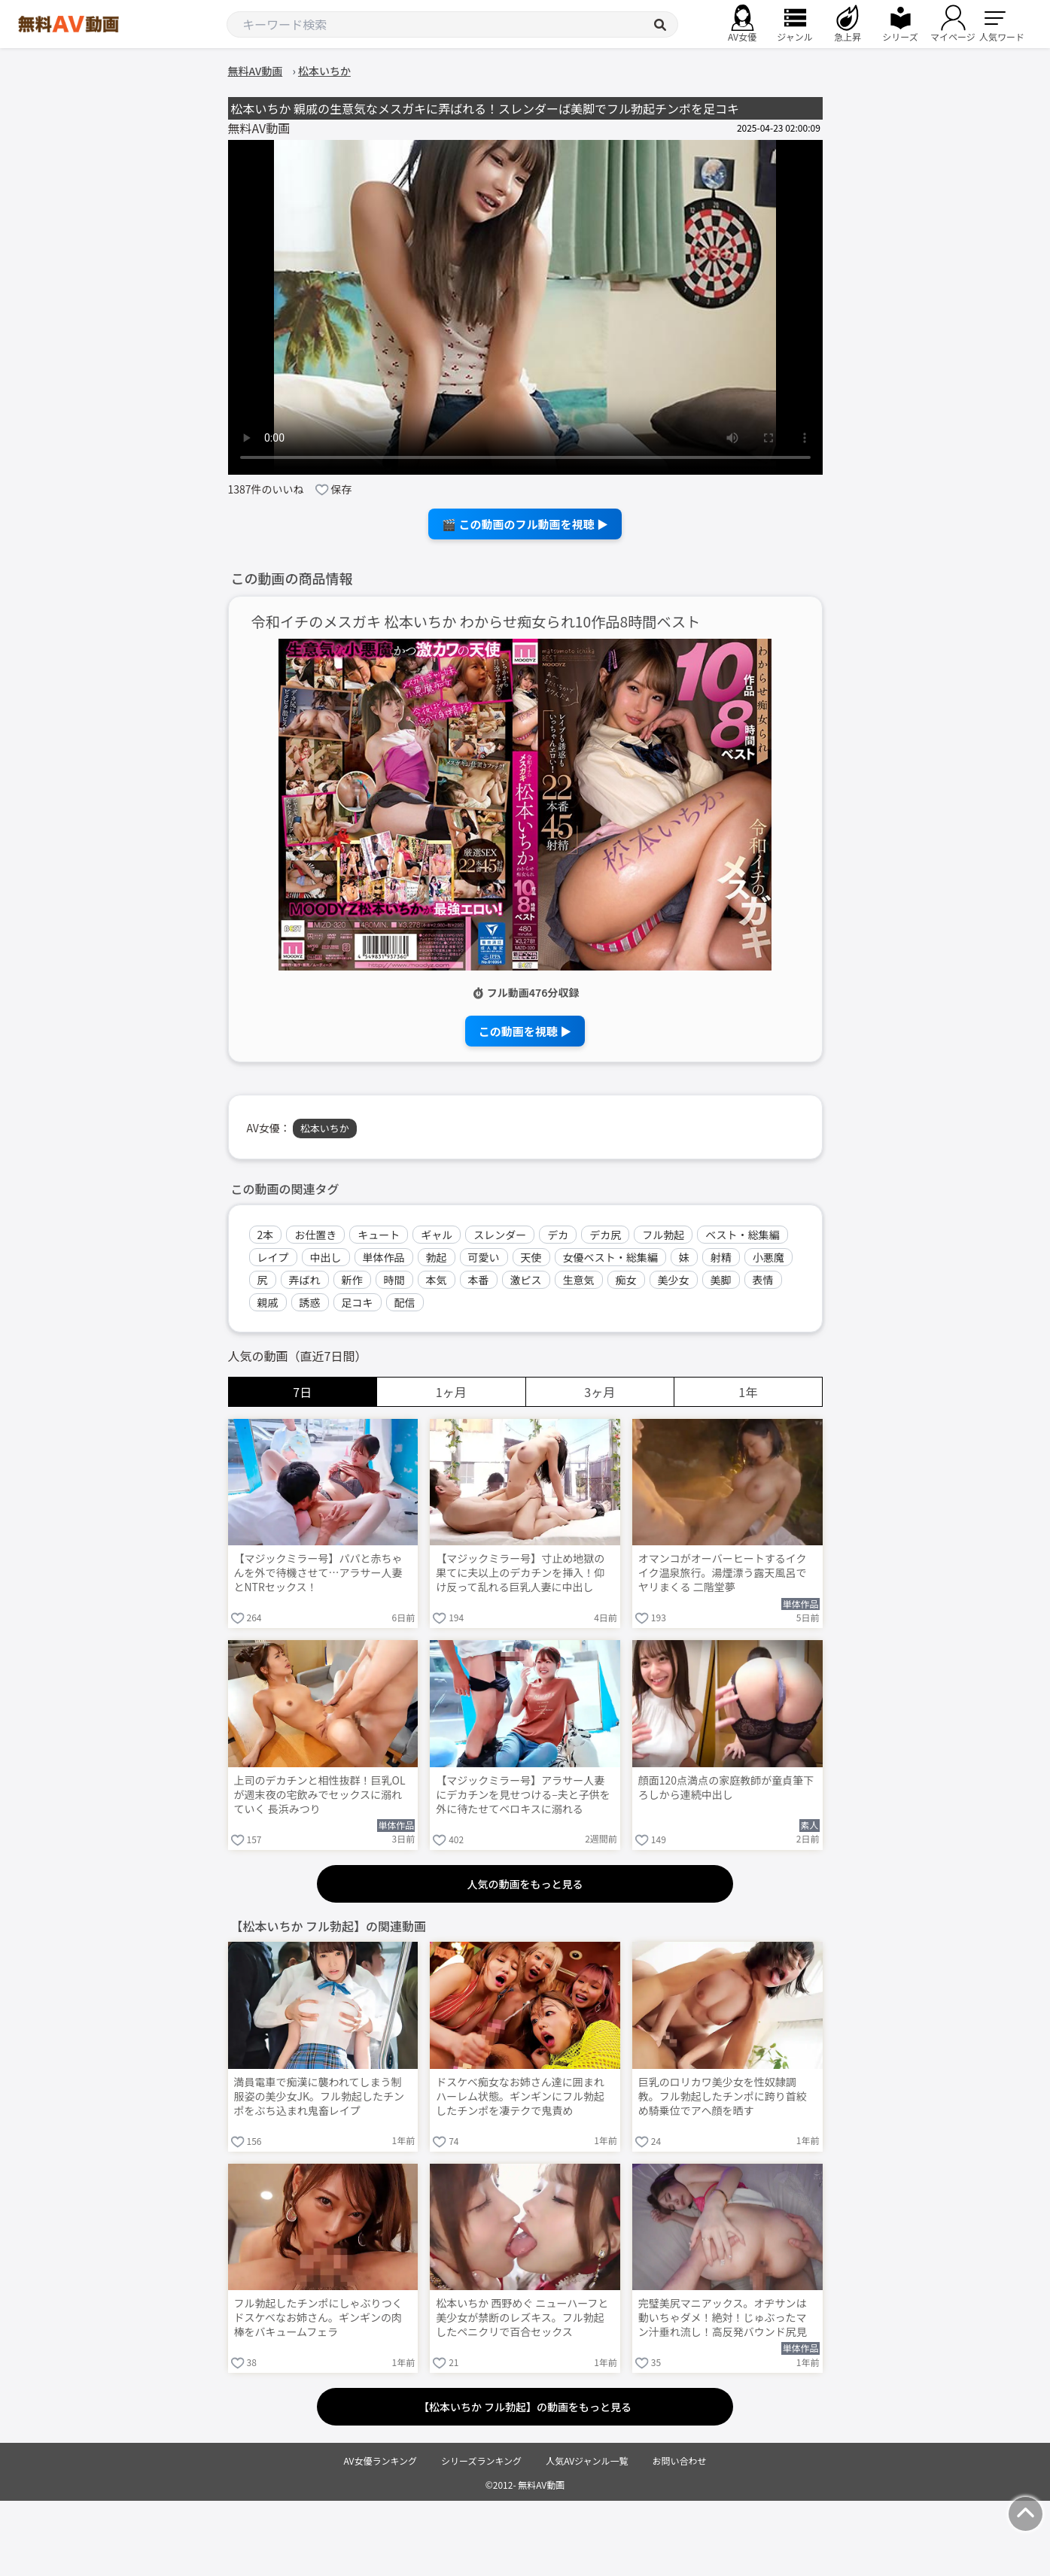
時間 (394, 1279)
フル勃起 (663, 1234)
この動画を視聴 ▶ (525, 1031)
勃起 (436, 1257)
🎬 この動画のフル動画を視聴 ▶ (525, 524)
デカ (557, 1234)
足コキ (357, 1302)
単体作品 (384, 1257)
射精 (721, 1257)
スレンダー (499, 1234)
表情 (763, 1279)
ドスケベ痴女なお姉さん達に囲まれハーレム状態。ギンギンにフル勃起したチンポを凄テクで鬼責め (520, 2096)
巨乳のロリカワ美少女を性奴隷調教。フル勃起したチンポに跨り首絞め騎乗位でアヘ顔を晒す (722, 2096)
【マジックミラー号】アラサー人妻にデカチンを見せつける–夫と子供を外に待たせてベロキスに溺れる (523, 1794)
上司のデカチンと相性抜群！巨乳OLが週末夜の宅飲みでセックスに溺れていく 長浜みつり (320, 1794)
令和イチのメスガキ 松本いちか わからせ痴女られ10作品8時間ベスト (476, 622)
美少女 (673, 1279)
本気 (436, 1279)
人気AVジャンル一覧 (587, 2460)
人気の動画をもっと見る (525, 1883)
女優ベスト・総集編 (610, 1257)
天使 (531, 1257)
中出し (326, 1257)
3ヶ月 (599, 1392)
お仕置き (315, 1234)
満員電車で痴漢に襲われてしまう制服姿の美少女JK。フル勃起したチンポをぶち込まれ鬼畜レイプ (319, 2096)
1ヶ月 (451, 1392)
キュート (379, 1234)
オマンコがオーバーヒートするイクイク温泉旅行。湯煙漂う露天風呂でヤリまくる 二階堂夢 (722, 1572)
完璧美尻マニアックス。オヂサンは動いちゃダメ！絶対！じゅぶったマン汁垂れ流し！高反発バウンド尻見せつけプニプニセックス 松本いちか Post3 (723, 2318)
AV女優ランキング (380, 2460)
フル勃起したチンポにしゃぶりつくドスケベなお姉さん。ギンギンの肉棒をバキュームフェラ (318, 2317)
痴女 (626, 1279)
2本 (265, 1234)
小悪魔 (768, 1257)
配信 (404, 1302)
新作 (352, 1279)
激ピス (526, 1279)
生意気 (579, 1279)
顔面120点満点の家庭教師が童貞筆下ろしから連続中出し (726, 1787)
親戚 (267, 1302)
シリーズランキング (481, 2460)
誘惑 (310, 1302)
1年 (747, 1392)
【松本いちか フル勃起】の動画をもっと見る (525, 2406)
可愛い (484, 1257)
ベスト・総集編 (742, 1234)
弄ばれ (305, 1279)
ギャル (436, 1234)
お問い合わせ (680, 2460)
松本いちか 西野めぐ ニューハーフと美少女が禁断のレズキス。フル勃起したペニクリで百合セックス (522, 2317)
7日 (302, 1392)
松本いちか (324, 1128)
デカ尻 (605, 1234)
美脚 (721, 1279)
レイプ (273, 1257)
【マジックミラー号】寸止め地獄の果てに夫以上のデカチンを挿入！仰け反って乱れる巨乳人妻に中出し (520, 1572)
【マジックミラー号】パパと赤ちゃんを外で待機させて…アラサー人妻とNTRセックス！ (318, 1572)
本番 (478, 1279)
